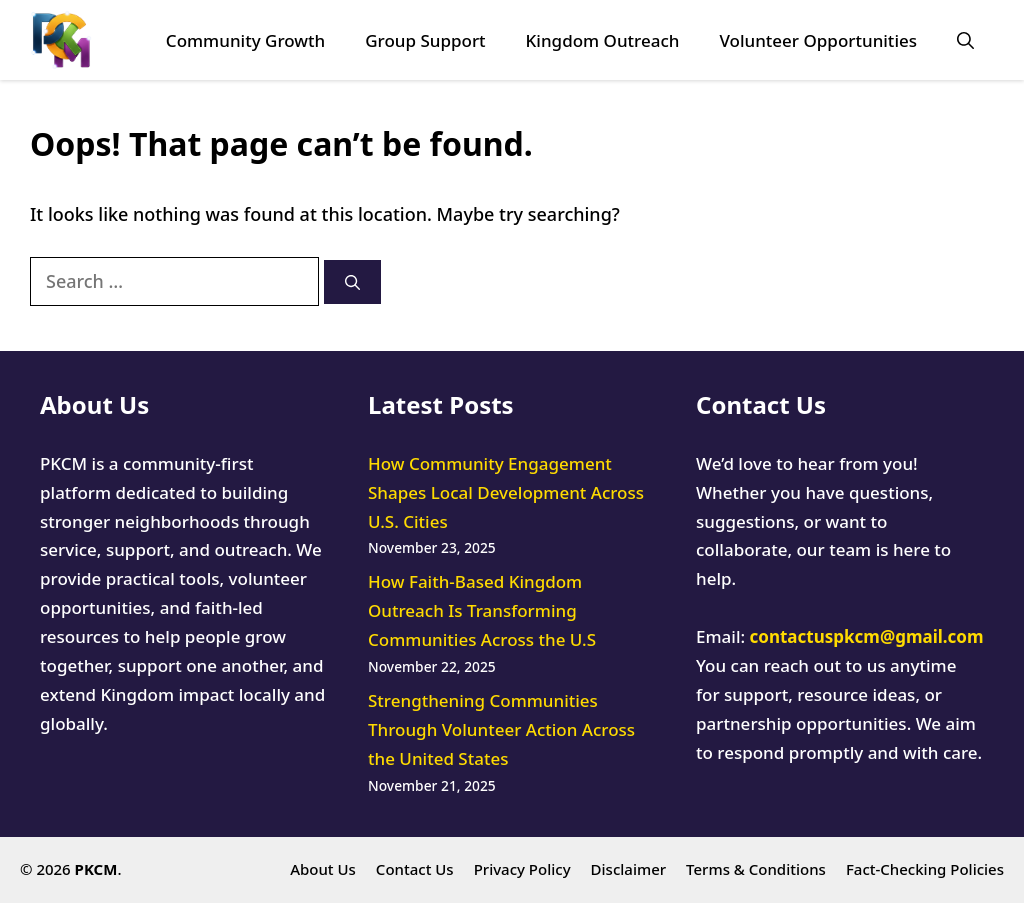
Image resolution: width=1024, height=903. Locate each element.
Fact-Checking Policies (925, 869)
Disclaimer (629, 869)
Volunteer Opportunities (818, 40)
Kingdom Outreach (603, 40)
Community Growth (245, 40)
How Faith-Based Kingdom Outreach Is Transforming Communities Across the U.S (482, 610)
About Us (323, 869)
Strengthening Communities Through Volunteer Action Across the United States (501, 729)
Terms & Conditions (756, 869)
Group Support (425, 40)
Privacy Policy (522, 869)
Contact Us (415, 869)
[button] (965, 40)
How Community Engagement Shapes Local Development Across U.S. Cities (506, 492)
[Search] (352, 282)
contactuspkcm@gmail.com (867, 636)
